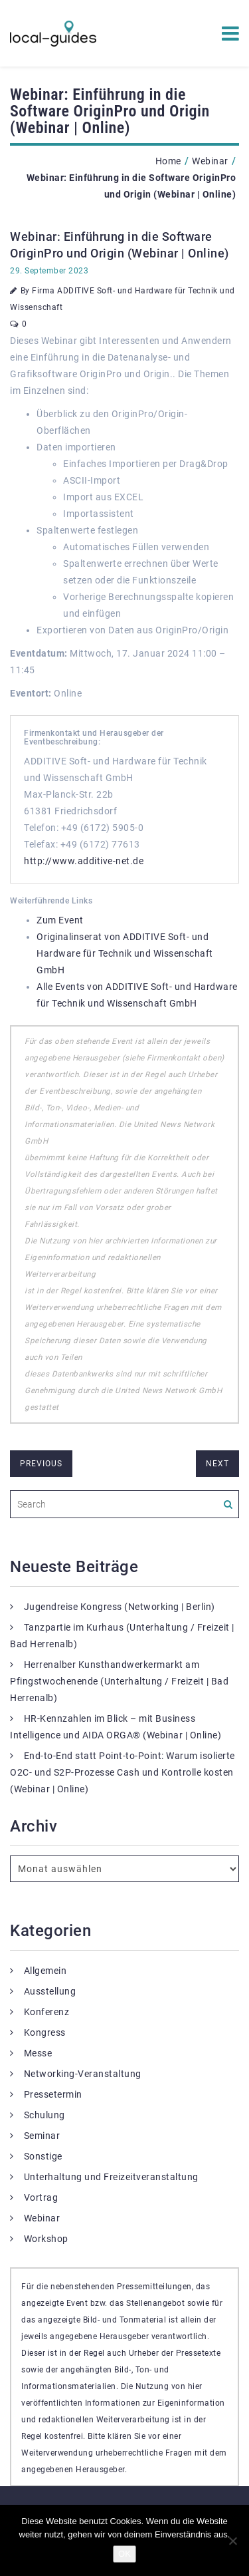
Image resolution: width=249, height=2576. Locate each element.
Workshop (46, 2238)
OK (124, 2554)
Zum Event (60, 920)
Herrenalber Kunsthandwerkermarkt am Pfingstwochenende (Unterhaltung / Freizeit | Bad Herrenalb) (119, 1681)
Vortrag (41, 2197)
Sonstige (43, 2156)
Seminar (42, 2135)
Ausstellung (50, 1991)
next (217, 1463)
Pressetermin (53, 2094)
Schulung (44, 2115)
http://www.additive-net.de (83, 861)
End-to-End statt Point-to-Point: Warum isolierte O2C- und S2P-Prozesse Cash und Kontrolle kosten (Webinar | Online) (122, 1772)
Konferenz (47, 2012)
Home (168, 161)
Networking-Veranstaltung (82, 2073)
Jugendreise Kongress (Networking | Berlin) (119, 1606)
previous (41, 1463)
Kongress (45, 2032)
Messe (38, 2053)
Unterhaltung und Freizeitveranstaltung (111, 2177)
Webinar (210, 161)
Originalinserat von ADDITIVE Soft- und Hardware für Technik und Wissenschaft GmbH (125, 953)
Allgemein (45, 1970)
